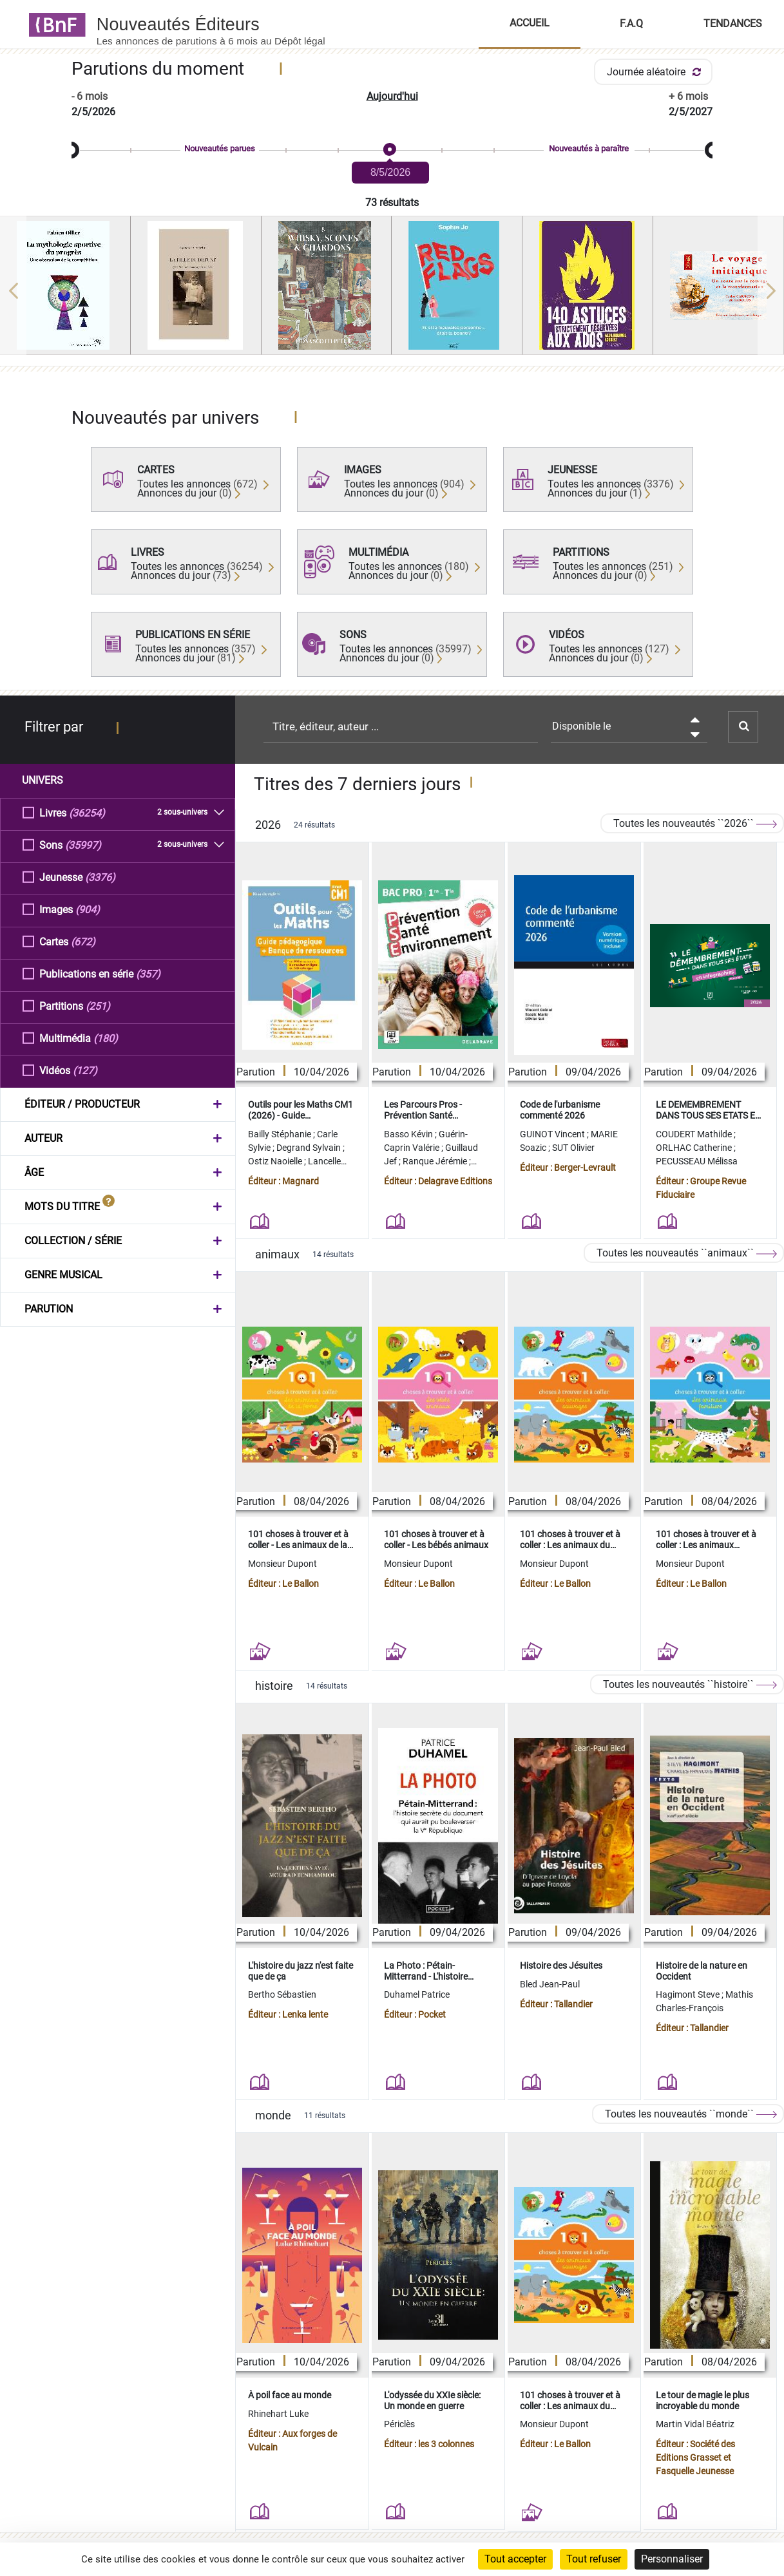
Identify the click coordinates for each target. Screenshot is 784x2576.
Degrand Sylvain (309, 1147)
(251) (98, 1005)
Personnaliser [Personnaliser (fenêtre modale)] (672, 2559)
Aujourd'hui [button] (392, 96)
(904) (87, 909)
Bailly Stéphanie (280, 1134)
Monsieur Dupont (282, 1563)
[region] (392, 290)
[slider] (392, 150)
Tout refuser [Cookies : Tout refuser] (593, 2559)
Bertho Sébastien (282, 1994)
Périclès (399, 2424)
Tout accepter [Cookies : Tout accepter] (515, 2559)
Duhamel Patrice (417, 1994)
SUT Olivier (573, 1147)
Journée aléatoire (656, 71)
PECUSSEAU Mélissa (697, 1161)
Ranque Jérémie (436, 1161)
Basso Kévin (409, 1134)
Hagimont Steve (689, 1994)
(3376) (100, 877)
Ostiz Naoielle (276, 1161)
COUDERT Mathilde (695, 1134)
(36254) (87, 812)
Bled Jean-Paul (550, 1984)
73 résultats (392, 202)
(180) (105, 1038)
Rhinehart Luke (278, 2414)
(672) (83, 941)
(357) (148, 973)
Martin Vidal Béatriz (695, 2424)
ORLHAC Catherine (695, 1147)
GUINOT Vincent (553, 1134)
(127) (85, 1070)
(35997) (83, 844)
